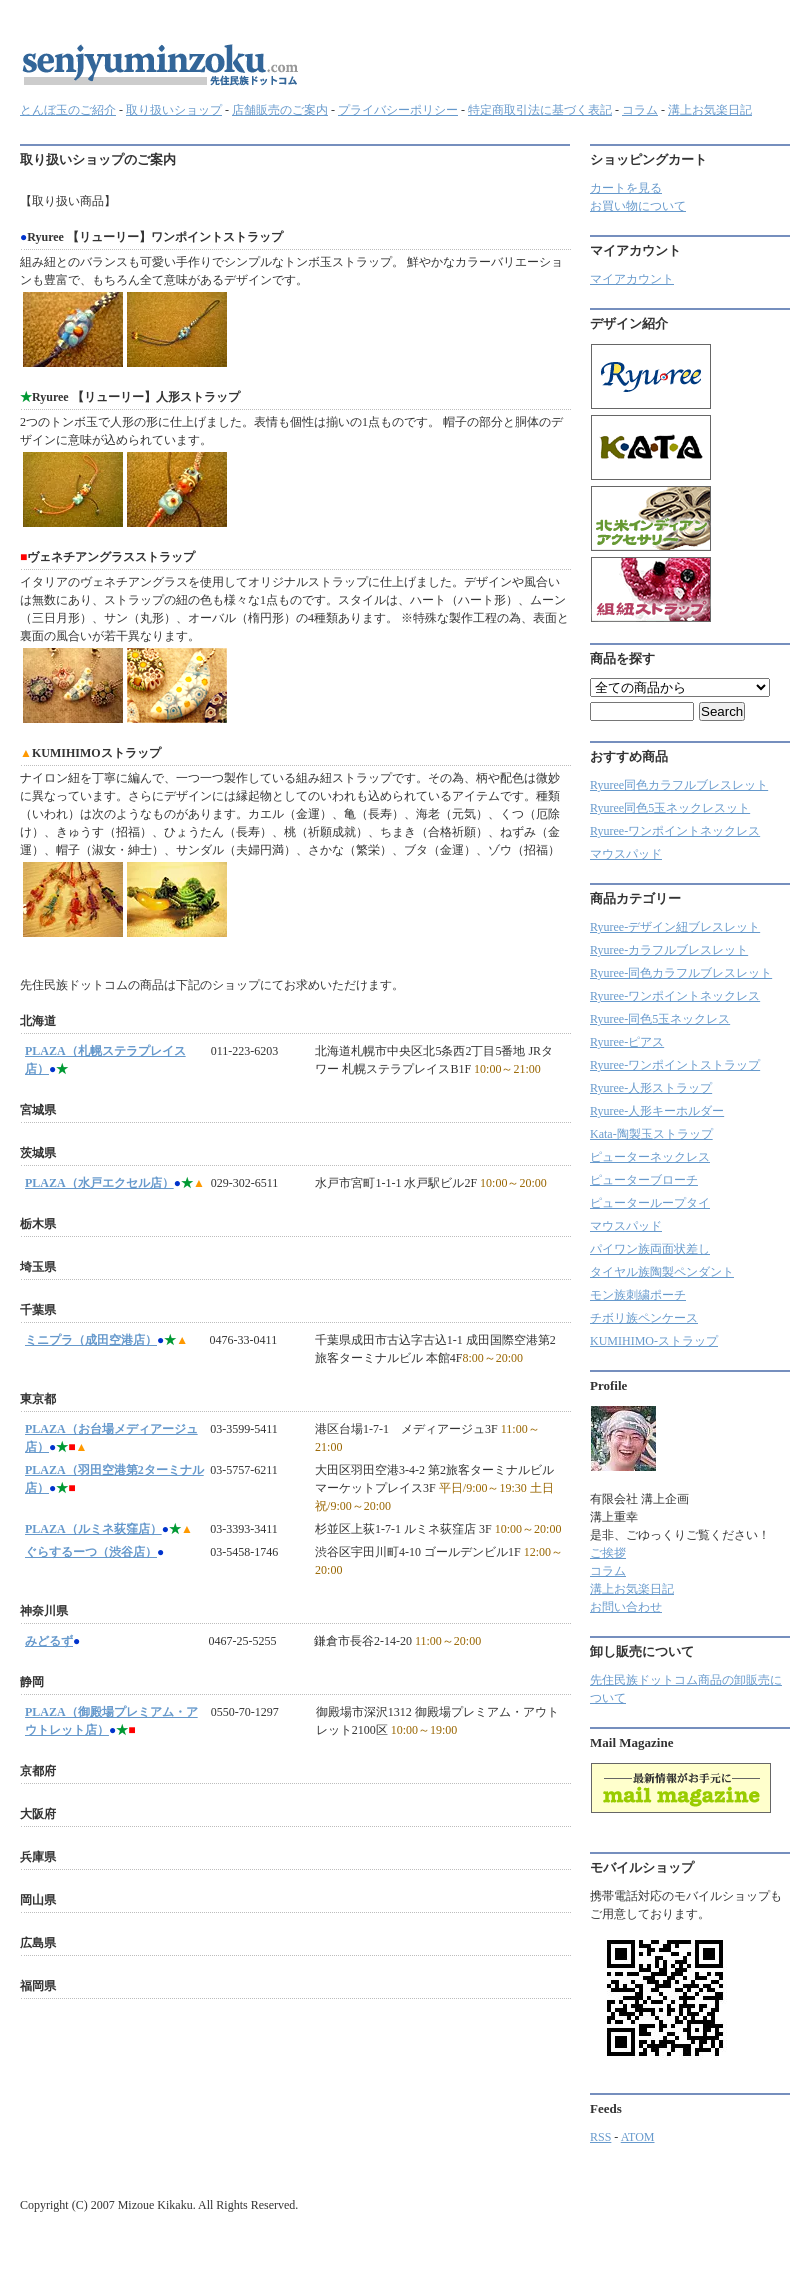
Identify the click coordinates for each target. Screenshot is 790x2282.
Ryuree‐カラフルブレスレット (669, 950)
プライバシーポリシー (398, 110)
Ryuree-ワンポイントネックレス (675, 831)
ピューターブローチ (644, 1180)
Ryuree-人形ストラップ (651, 1088)
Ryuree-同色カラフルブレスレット (681, 973)
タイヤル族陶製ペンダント (662, 1272)
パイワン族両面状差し (650, 1249)
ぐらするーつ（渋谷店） (91, 1552)
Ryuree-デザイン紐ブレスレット (675, 927)
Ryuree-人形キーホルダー (657, 1111)
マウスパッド (626, 854)
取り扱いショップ (174, 110)
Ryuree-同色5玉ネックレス (660, 1019)
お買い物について (638, 206)
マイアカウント (632, 279)
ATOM (638, 2137)
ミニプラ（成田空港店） (91, 1340)
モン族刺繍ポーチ (638, 1295)
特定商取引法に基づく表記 (540, 110)
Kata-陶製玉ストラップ (651, 1134)
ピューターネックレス (650, 1157)
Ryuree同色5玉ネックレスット (670, 808)
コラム (640, 110)
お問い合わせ (626, 1607)
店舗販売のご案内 (280, 110)
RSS (600, 2137)
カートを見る (626, 188)
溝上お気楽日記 (710, 110)
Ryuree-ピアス (627, 1042)
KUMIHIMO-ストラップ (654, 1341)
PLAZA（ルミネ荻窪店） (93, 1529)
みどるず (49, 1641)
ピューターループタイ (650, 1203)
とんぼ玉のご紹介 (68, 110)
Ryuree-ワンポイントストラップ (675, 1065)
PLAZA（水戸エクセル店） (99, 1183)
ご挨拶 (608, 1553)
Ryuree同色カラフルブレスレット (679, 785)
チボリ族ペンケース (644, 1318)
